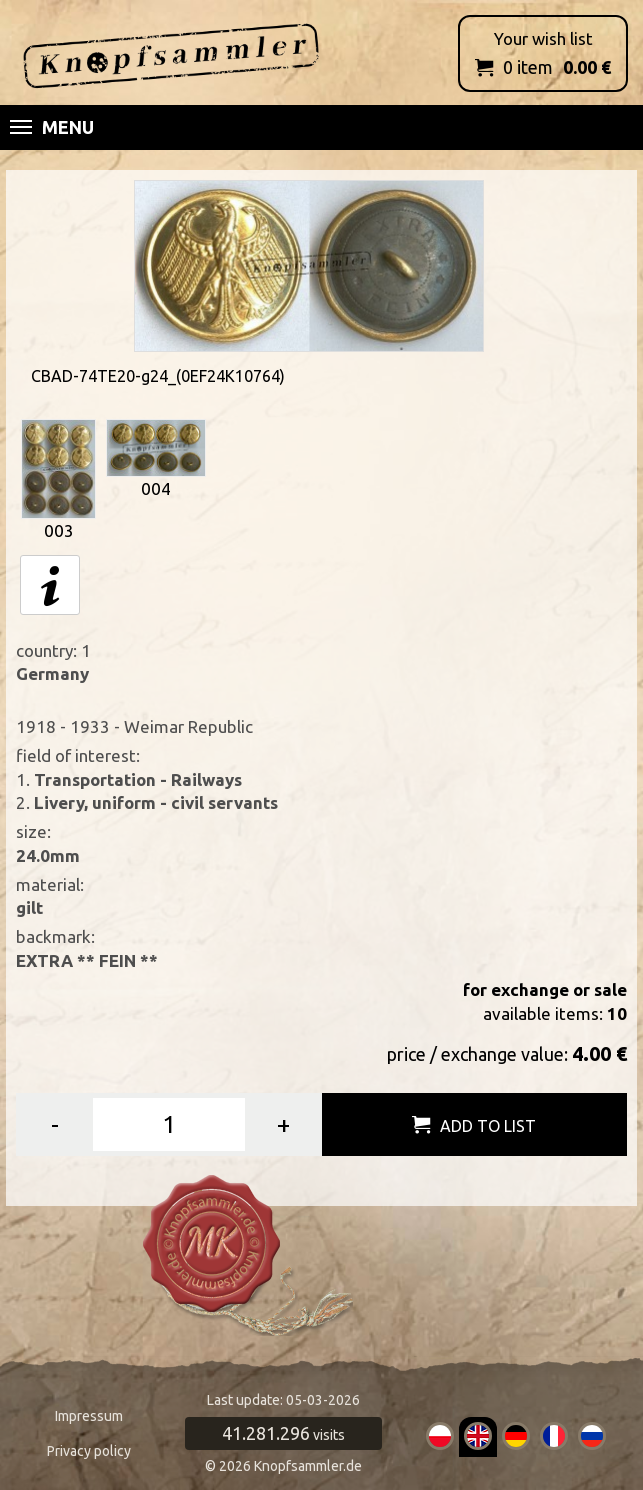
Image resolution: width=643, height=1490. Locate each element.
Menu (52, 127)
